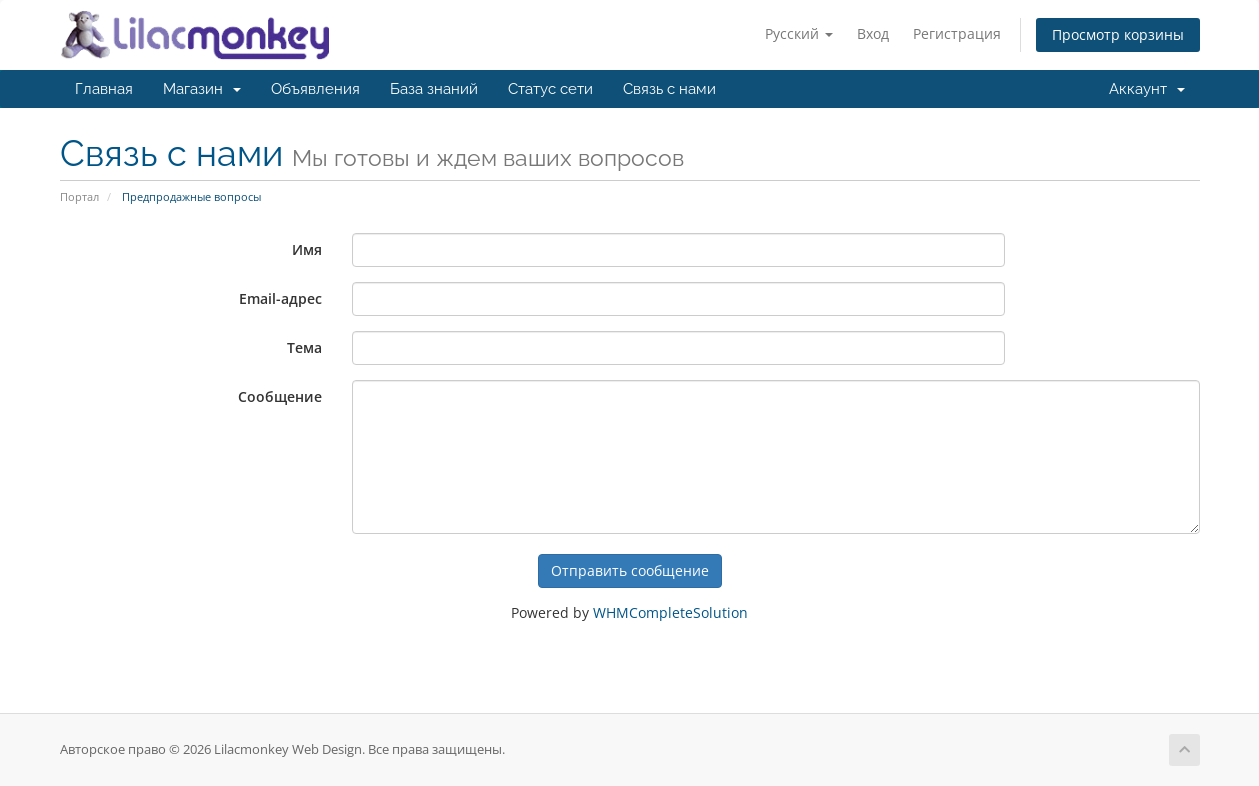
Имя (307, 249)
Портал (79, 196)
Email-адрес (280, 298)
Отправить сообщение (630, 570)
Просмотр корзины (1118, 34)
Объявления (315, 89)
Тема (304, 347)
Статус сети (550, 89)
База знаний (434, 89)
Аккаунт (1147, 89)
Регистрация (957, 33)
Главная (104, 89)
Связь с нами (669, 89)
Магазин (202, 89)
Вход (873, 33)
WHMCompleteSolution (670, 612)
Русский (799, 33)
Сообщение (280, 396)
